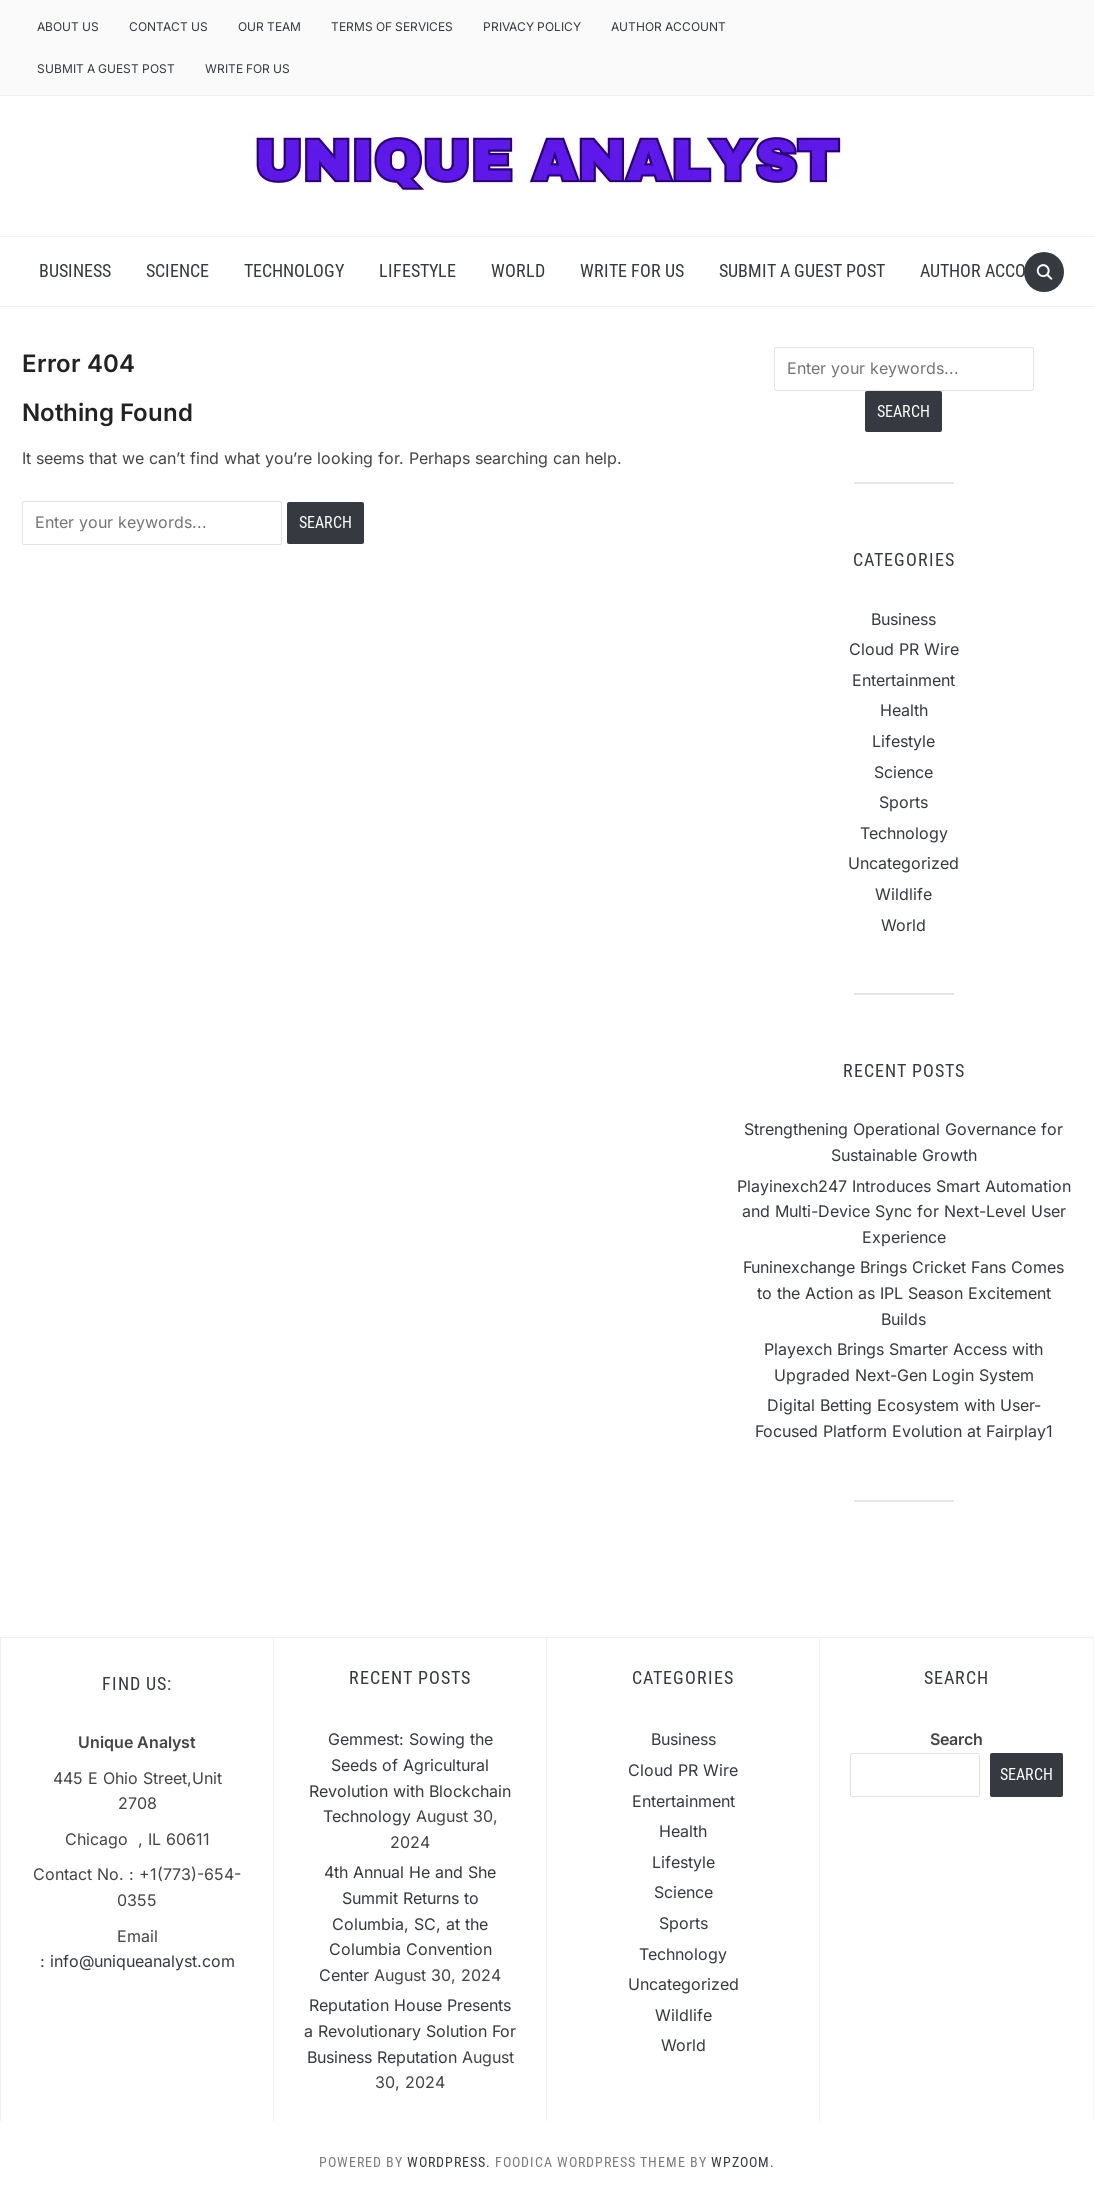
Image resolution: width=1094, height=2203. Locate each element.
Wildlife (903, 894)
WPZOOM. (743, 2162)
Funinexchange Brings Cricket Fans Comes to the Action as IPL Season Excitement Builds (903, 1292)
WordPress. (449, 2162)
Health (904, 710)
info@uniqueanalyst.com (142, 1961)
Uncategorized (903, 863)
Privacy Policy (532, 26)
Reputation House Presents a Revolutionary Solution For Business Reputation (410, 2030)
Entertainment (903, 680)
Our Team (269, 26)
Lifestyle (417, 270)
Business (75, 270)
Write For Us (247, 68)
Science (177, 270)
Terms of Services (392, 26)
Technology (294, 270)
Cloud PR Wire (904, 649)
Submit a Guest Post (106, 68)
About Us (68, 26)
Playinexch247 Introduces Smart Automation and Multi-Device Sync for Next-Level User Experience (904, 1211)
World (518, 270)
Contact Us (168, 26)
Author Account (668, 26)
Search (956, 1739)
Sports (903, 802)
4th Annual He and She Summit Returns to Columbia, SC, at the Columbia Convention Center (407, 1923)
